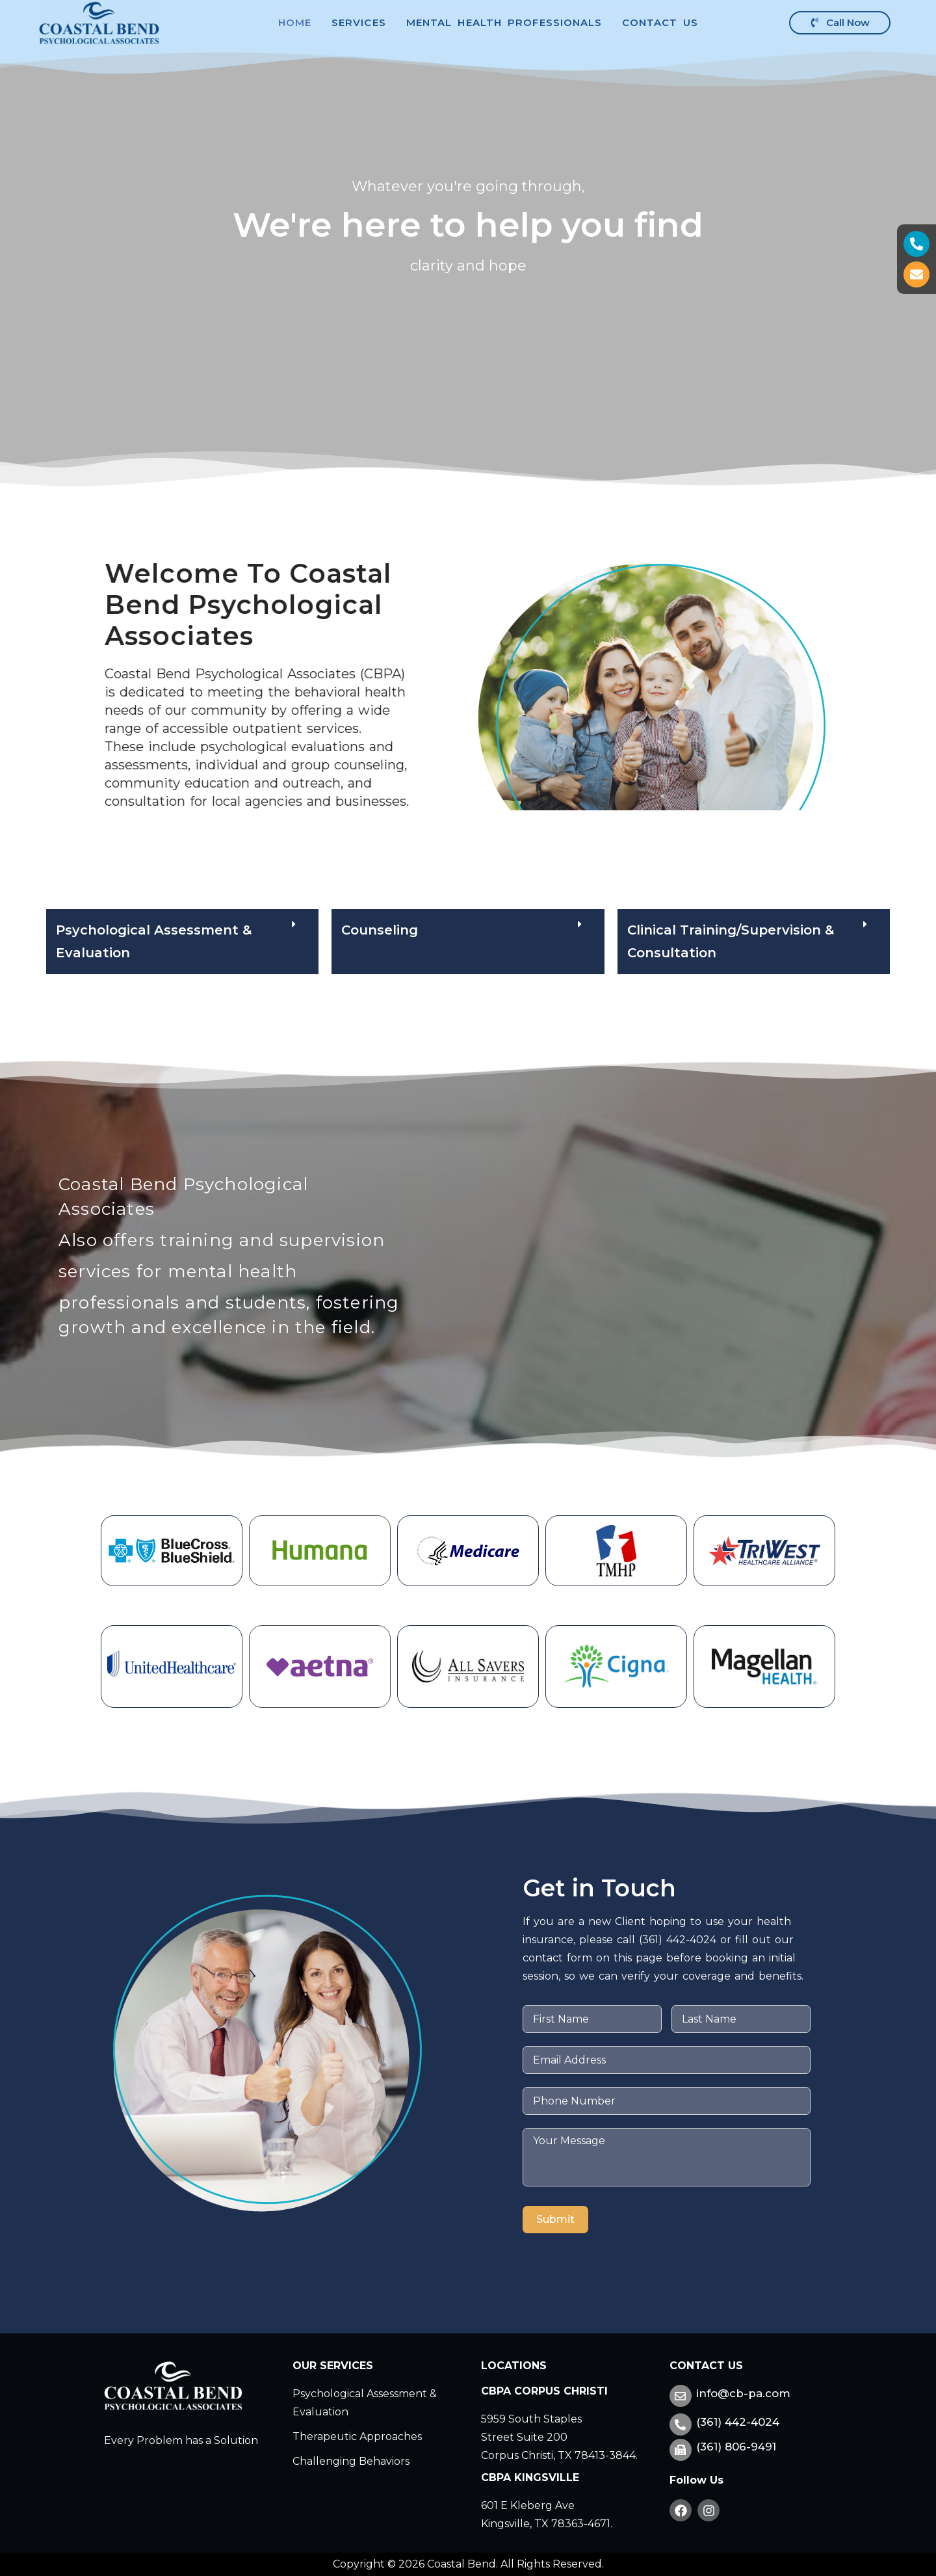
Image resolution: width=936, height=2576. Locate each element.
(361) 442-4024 (737, 2421)
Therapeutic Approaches (357, 2436)
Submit (555, 2219)
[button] (468, 941)
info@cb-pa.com (743, 2393)
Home (294, 22)
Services (359, 22)
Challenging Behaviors (351, 2461)
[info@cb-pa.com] (681, 2396)
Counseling (379, 930)
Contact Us (660, 22)
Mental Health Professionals (504, 22)
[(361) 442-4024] (681, 2424)
